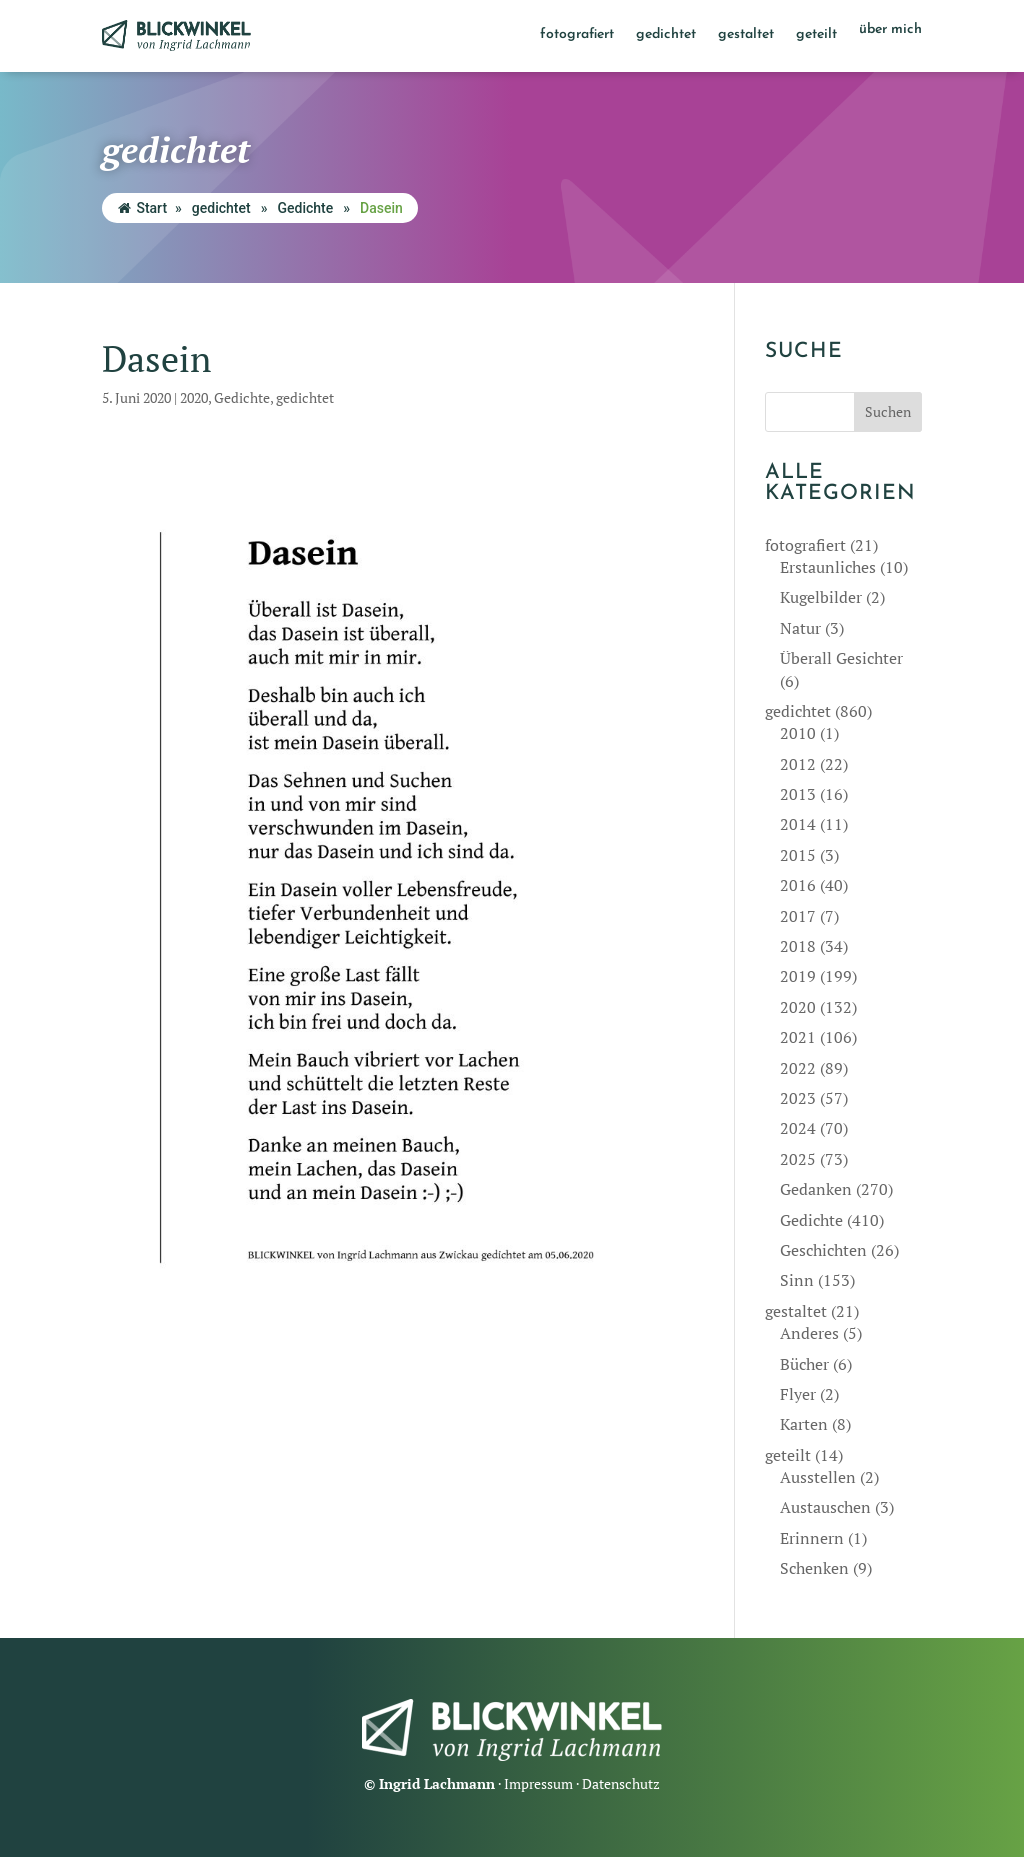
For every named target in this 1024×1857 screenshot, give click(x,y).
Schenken (814, 1568)
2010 (798, 733)
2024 (798, 1128)
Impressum (538, 1783)
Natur (800, 628)
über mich (890, 30)
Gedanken (816, 1189)
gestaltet (746, 35)
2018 (798, 946)
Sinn (797, 1280)
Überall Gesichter (841, 658)
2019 (798, 976)
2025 (798, 1159)
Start (142, 208)
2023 (798, 1098)
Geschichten (823, 1250)
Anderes (809, 1333)
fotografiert (577, 35)
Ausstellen (818, 1477)
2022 (798, 1068)
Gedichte (305, 208)
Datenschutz (621, 1783)
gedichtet (666, 35)
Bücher (804, 1364)
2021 (798, 1037)
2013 (798, 794)
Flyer (798, 1394)
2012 (798, 764)
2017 (798, 916)
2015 (798, 855)
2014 (798, 824)
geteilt (816, 35)
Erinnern (812, 1538)
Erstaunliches (828, 567)
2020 (194, 397)
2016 (798, 885)
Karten (804, 1424)
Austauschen (825, 1507)
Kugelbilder (821, 597)
